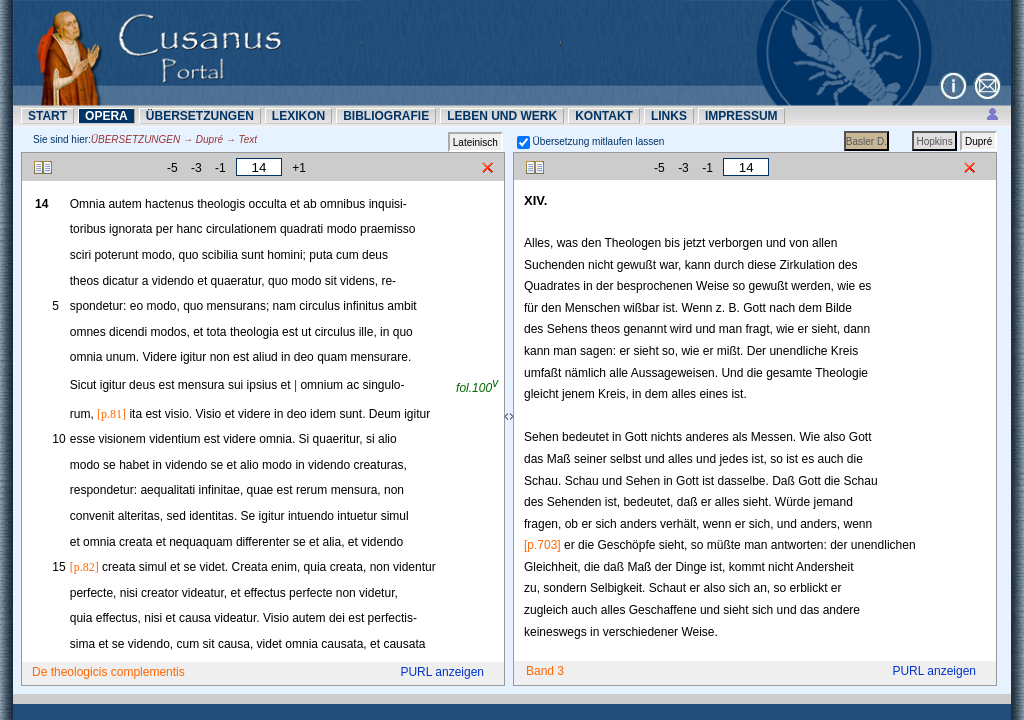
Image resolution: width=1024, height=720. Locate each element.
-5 (172, 168)
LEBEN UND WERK (502, 116)
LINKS (669, 116)
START (47, 116)
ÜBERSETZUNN (200, 116)
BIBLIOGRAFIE (386, 116)
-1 (220, 168)
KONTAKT (604, 116)
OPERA (106, 116)
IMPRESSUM (741, 116)
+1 (299, 168)
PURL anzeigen (442, 672)
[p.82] (84, 567)
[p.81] (111, 414)
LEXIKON (298, 116)
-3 (196, 168)
